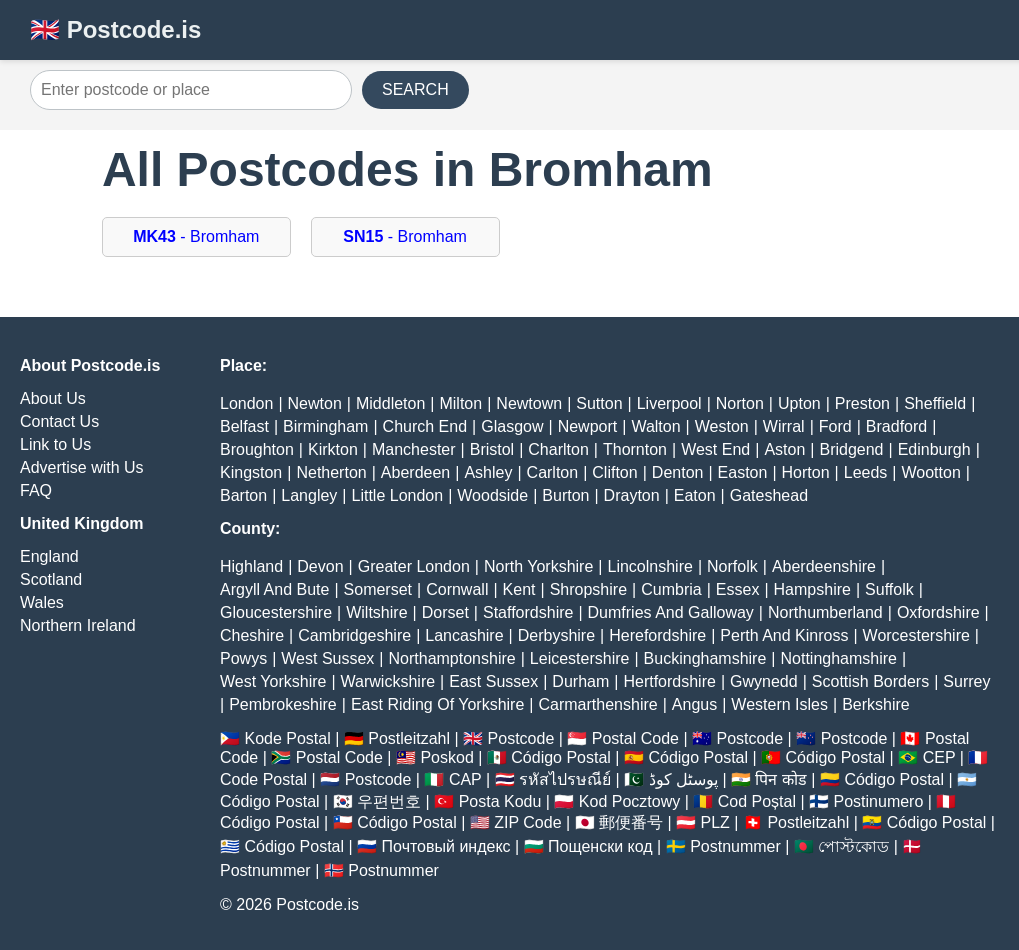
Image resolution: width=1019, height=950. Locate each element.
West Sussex (327, 658)
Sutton (599, 403)
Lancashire (464, 635)
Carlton (553, 472)
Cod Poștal (757, 801)
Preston (862, 403)
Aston (784, 449)
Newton (315, 403)
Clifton (614, 472)
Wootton (930, 472)
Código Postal (561, 757)
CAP (465, 779)
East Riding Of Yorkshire (437, 704)
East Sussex (493, 681)
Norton (740, 403)
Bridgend (851, 449)
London (246, 403)
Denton (678, 472)
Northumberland (825, 612)
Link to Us (55, 444)
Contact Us (59, 421)
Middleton (390, 403)
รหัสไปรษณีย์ (565, 779)
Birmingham (325, 426)
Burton (565, 495)
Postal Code (635, 738)
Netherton (331, 472)
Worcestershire (916, 635)
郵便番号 (631, 822)
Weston (722, 426)
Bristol (492, 449)
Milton (460, 403)
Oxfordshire (938, 612)
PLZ (715, 822)
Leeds (866, 472)
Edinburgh (934, 449)
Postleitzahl (409, 738)
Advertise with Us (82, 467)
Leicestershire (580, 658)
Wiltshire (376, 612)
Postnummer (735, 846)
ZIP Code (527, 822)
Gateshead (769, 495)
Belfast (244, 426)
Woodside (492, 495)
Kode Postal (287, 738)
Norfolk (732, 566)
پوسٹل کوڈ (683, 779)
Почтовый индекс (446, 846)
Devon (320, 566)
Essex (738, 589)
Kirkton (333, 449)
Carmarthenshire (598, 704)
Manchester (414, 449)
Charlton (558, 449)
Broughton (257, 449)
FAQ (36, 490)
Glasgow (512, 426)
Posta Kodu (500, 801)
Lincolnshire (650, 566)
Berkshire (876, 704)
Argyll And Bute (274, 589)
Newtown (529, 403)
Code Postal (263, 779)
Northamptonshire (452, 658)
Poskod (446, 757)
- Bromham (196, 236)
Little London (398, 495)
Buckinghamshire (705, 658)
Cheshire (252, 635)
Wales (42, 602)
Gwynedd (764, 681)
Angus (694, 704)
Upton (799, 403)
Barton (243, 495)
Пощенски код (600, 846)
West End (715, 449)
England (49, 556)
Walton (655, 426)
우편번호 (389, 801)
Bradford (896, 426)
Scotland (51, 579)
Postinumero (879, 801)
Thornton (635, 449)
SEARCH (415, 89)
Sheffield (935, 403)
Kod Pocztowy (629, 801)
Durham (580, 681)
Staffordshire (528, 612)
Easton (743, 472)
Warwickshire (388, 681)
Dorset (445, 612)
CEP (939, 757)
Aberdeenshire (824, 566)
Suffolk (889, 589)
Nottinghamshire (839, 658)
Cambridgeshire (354, 635)
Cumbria (671, 589)
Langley (309, 495)
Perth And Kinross (784, 635)
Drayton (632, 495)
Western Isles (779, 704)
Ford (835, 426)
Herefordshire (657, 635)
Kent (519, 589)
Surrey (966, 681)
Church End (425, 426)
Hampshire (812, 589)
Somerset (378, 589)
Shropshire (588, 589)
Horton (806, 472)
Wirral (784, 426)
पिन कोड (780, 779)
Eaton (695, 495)
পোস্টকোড (853, 846)
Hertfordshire (669, 681)
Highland (251, 566)
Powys (243, 658)
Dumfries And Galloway (671, 612)
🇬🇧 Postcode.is (115, 29)
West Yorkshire (273, 681)
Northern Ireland (78, 625)
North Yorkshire (538, 566)
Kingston (251, 472)
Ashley (488, 472)
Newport (588, 426)
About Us (53, 398)
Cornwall (457, 589)
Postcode (521, 738)
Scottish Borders (870, 681)
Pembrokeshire (283, 704)
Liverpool (669, 403)
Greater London (414, 566)
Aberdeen (415, 472)
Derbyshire (556, 635)
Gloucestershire (276, 612)
